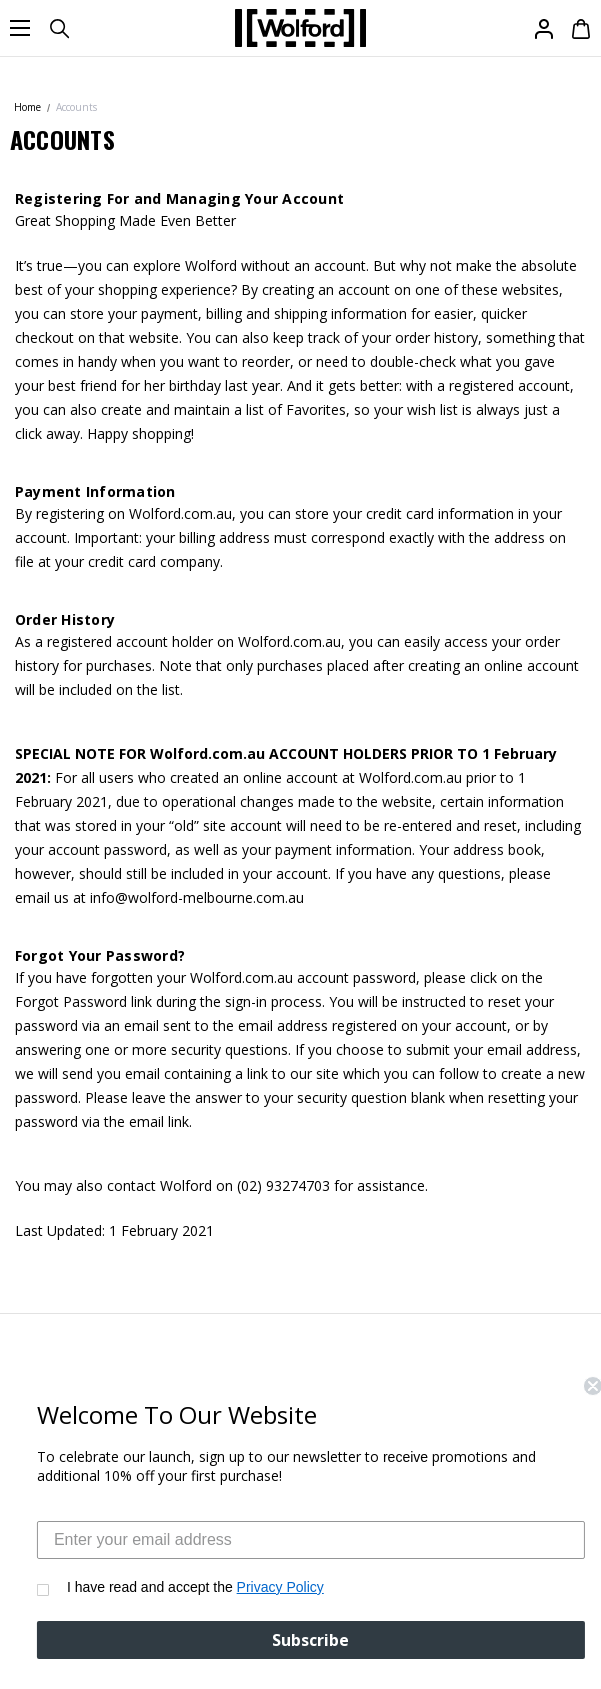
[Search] (58, 28)
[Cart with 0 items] (578, 28)
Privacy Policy (301, 1587)
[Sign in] (542, 28)
